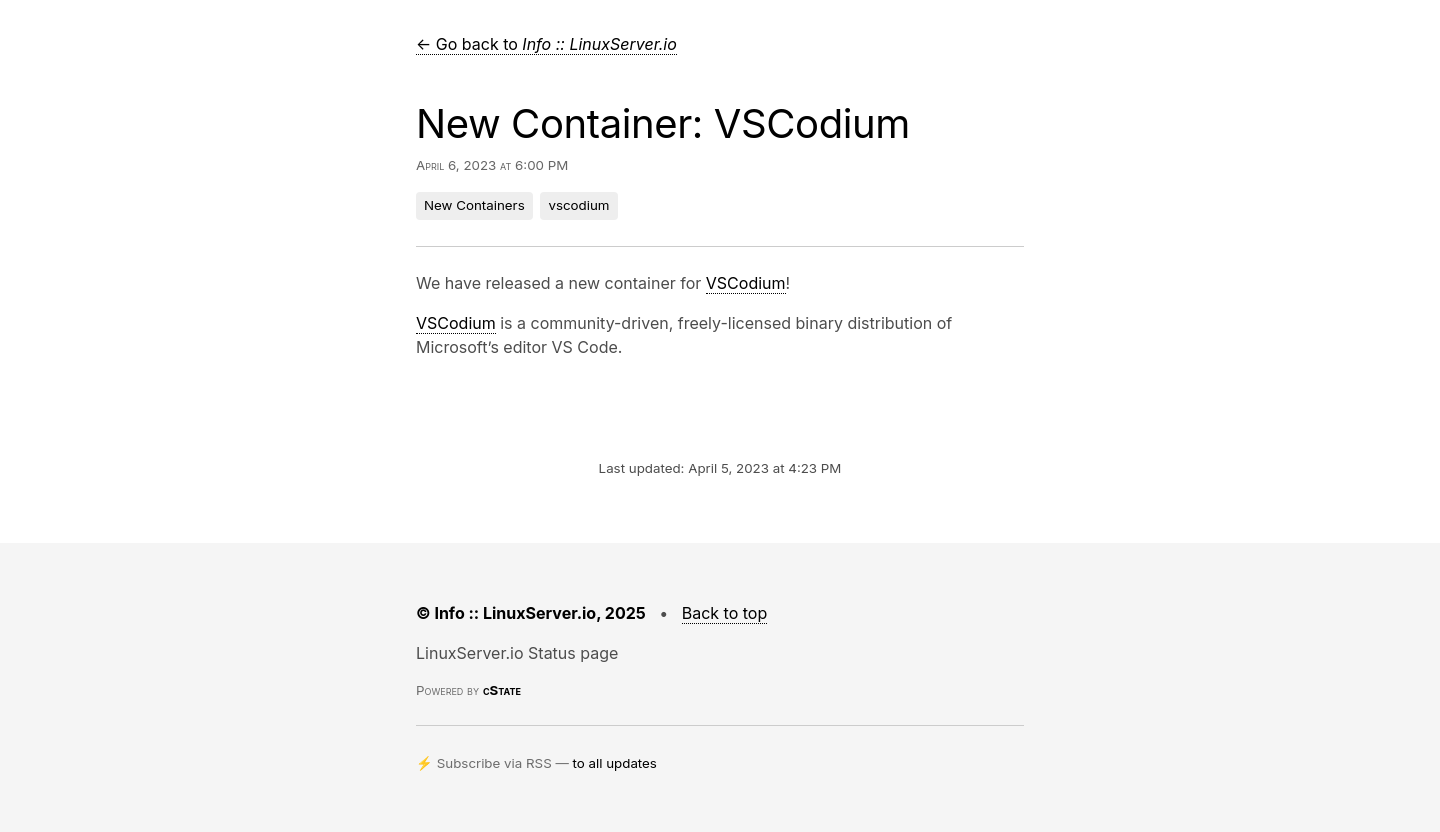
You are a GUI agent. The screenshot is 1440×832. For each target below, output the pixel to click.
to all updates (615, 763)
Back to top (725, 613)
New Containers (474, 205)
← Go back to (546, 44)
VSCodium (746, 283)
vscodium (578, 205)
